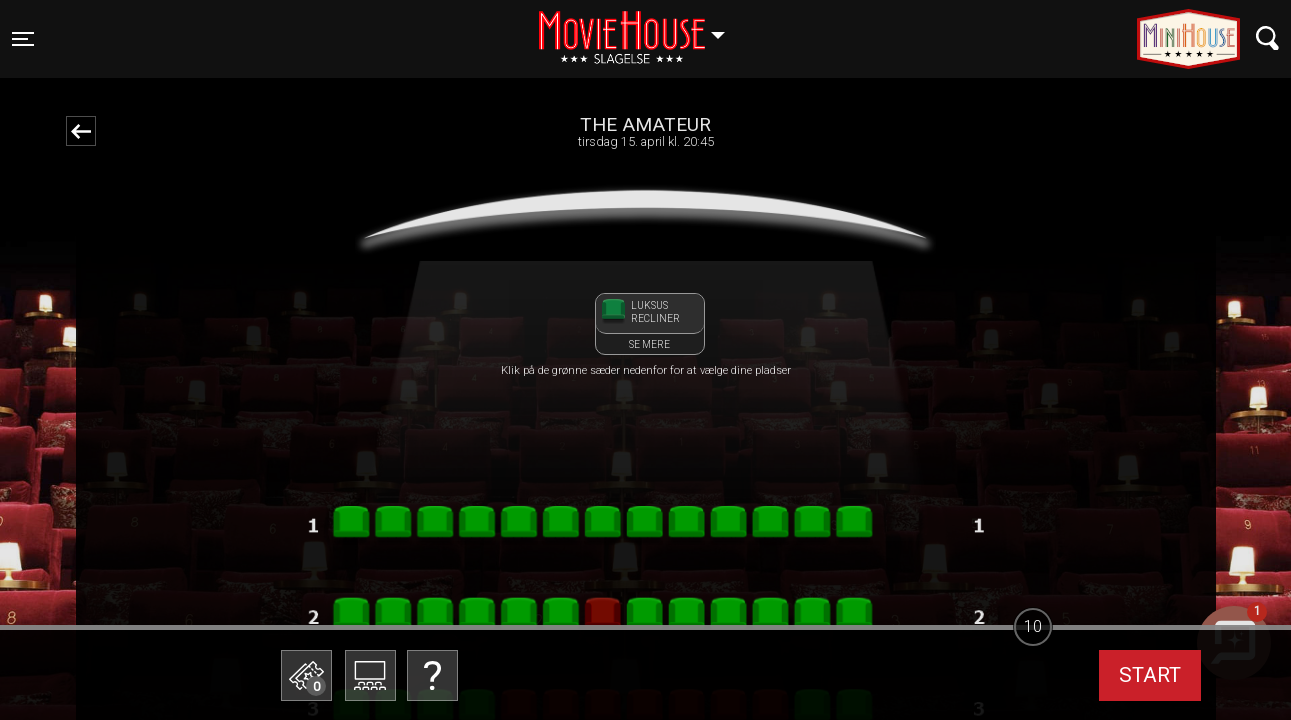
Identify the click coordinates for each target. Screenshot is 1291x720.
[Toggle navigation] (23, 39)
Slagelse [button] (641, 27)
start (1150, 675)
